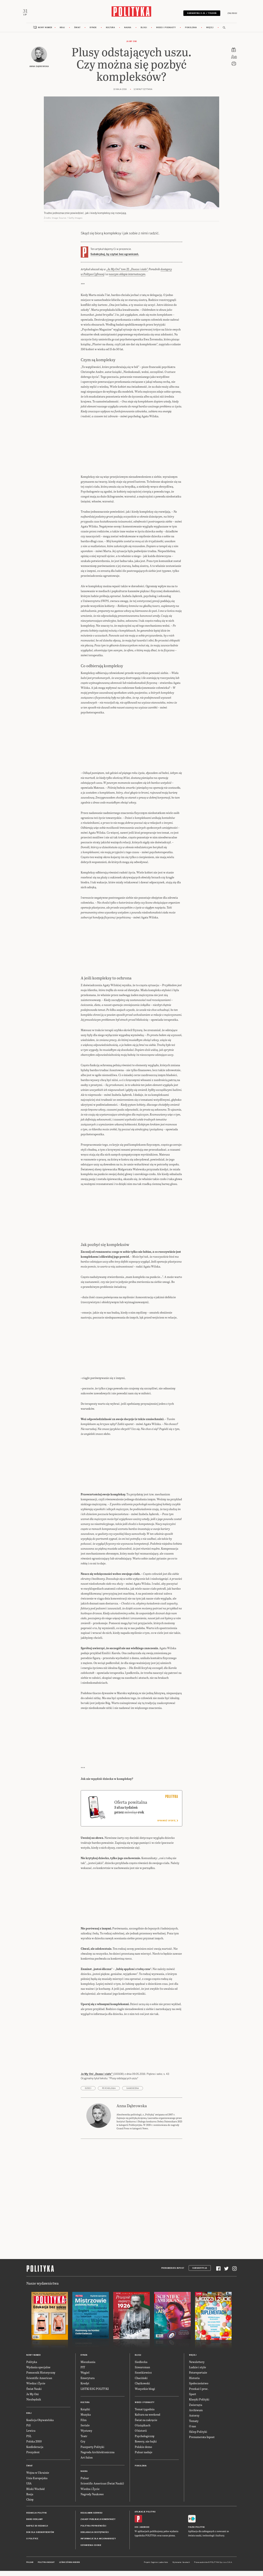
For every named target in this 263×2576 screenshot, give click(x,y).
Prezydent (33, 2458)
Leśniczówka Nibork (69, 2568)
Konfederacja (34, 2452)
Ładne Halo (163, 2568)
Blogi (144, 33)
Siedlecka (141, 2367)
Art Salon (87, 2463)
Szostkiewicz (143, 2378)
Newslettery (197, 2367)
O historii (141, 2436)
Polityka (31, 2367)
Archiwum (196, 2416)
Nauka (127, 33)
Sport (192, 2400)
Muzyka (86, 2420)
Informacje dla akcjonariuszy (98, 2544)
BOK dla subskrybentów (40, 2538)
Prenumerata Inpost (172, 2274)
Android (144, 2533)
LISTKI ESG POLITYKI (95, 2394)
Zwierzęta (195, 2410)
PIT (83, 2373)
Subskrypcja (199, 2274)
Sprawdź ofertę (167, 1826)
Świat (77, 33)
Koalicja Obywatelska (40, 2426)
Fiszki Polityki (196, 2533)
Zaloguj (228, 15)
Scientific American (39, 2384)
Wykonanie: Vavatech (181, 2568)
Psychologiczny (145, 2442)
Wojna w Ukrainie (37, 2478)
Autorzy (194, 2421)
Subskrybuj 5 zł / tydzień (198, 15)
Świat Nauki (34, 2394)
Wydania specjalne (38, 2373)
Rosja (29, 2500)
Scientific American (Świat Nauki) (102, 2489)
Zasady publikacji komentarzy (98, 2525)
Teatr (84, 2442)
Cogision (154, 2568)
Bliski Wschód (35, 2494)
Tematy (194, 2427)
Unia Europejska (36, 2484)
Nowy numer (45, 33)
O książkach (142, 2431)
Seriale (85, 2431)
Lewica (30, 2436)
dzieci (88, 2094)
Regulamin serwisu (91, 2519)
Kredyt (85, 2389)
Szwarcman (142, 2373)
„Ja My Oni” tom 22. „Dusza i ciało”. (127, 275)
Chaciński (141, 2384)
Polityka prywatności (93, 2531)
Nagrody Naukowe (92, 2500)
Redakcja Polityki (36, 2519)
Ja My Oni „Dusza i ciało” (97, 2079)
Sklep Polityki (198, 2437)
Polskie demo (143, 2452)
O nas (192, 2432)
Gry (83, 2447)
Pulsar (85, 2484)
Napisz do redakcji (37, 2531)
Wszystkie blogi (145, 2394)
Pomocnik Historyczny (40, 2378)
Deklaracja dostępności (95, 2538)
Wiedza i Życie (35, 2389)
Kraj (62, 33)
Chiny (30, 2505)
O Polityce (32, 2544)
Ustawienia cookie (91, 2551)
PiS (28, 2431)
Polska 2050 (34, 2447)
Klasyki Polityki (199, 2405)
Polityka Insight (46, 2568)
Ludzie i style (197, 2373)
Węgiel (85, 2378)
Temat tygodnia (145, 2415)
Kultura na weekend (147, 2420)
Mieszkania (88, 2367)
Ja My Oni (131, 47)
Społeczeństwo (198, 2389)
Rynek (93, 33)
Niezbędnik (33, 2405)
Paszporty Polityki (92, 2452)
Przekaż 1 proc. (198, 2394)
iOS (136, 2533)
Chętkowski (142, 2389)
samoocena (132, 2094)
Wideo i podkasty (166, 33)
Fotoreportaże (198, 2378)
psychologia (109, 2094)
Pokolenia (191, 33)
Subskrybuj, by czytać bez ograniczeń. (114, 260)
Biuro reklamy (34, 2525)
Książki (85, 2415)
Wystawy (86, 2436)
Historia (194, 2384)
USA (29, 2489)
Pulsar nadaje (143, 2458)
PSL (28, 2442)
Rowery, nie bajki (146, 2447)
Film (84, 2426)
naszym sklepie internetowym (127, 280)
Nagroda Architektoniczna (98, 2458)
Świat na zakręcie (146, 2426)
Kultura (110, 33)
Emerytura (88, 2384)
